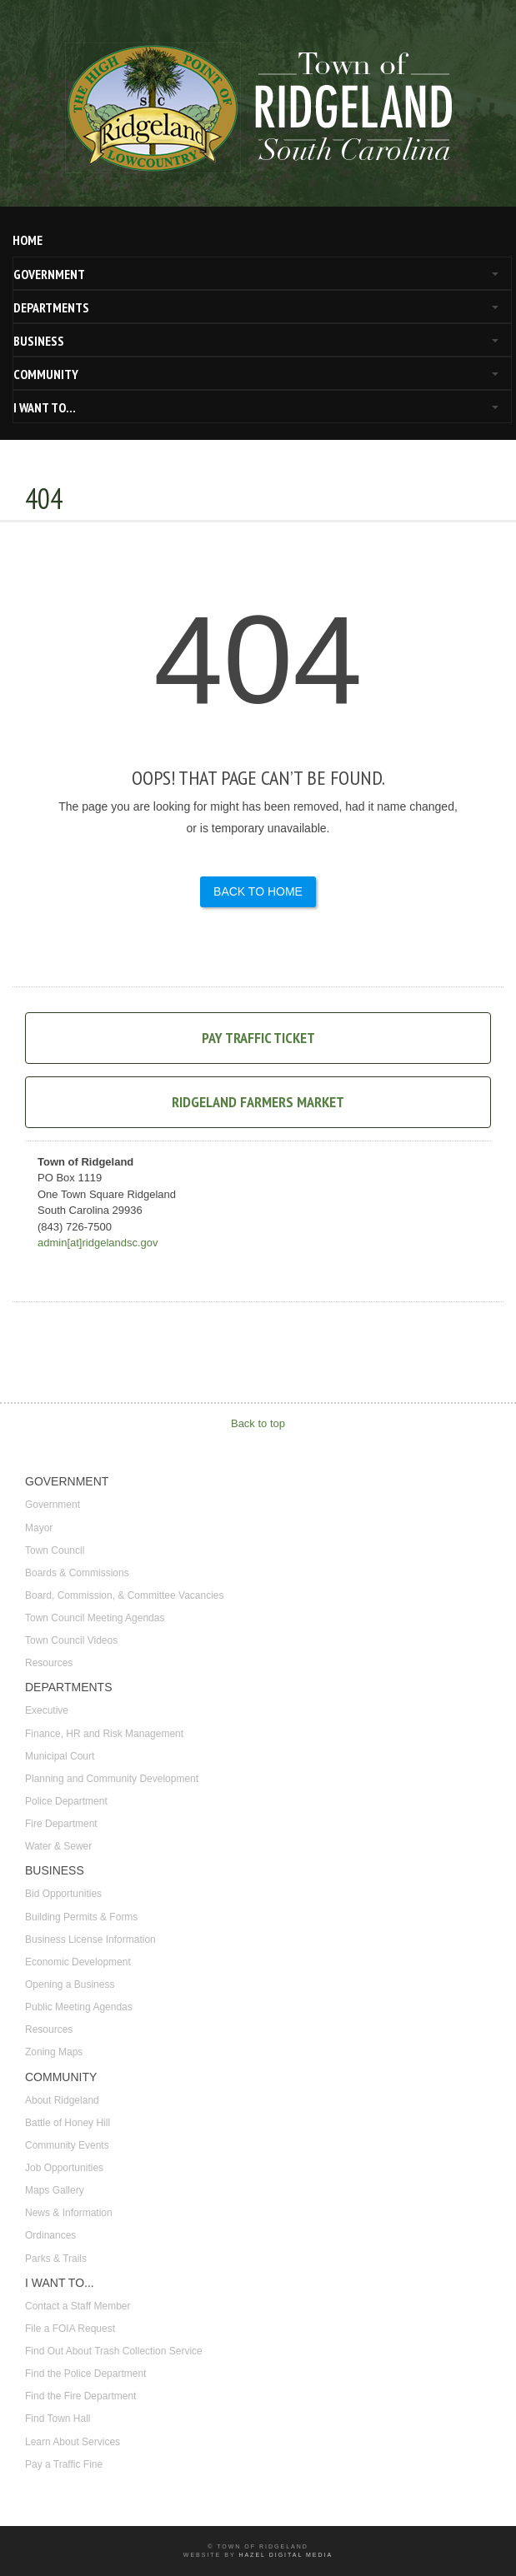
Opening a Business (69, 1984)
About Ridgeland (62, 2100)
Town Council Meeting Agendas (94, 1618)
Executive (46, 1710)
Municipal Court (59, 1756)
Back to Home (258, 891)
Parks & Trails (56, 2258)
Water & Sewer (58, 1846)
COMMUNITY (45, 374)
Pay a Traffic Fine (64, 2464)
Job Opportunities (64, 2168)
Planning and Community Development (111, 1779)
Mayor (39, 1528)
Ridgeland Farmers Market (258, 1101)
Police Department (66, 1801)
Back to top (258, 1423)
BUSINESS (38, 340)
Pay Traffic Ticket (258, 1037)
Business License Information (90, 1939)
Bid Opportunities (63, 1894)
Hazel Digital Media (285, 2555)
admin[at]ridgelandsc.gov (98, 1242)
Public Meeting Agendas (79, 2007)
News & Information (69, 2213)
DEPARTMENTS (51, 307)
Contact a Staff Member (78, 2306)
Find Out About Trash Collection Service (114, 2351)
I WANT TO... (44, 407)
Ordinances (50, 2235)
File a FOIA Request (70, 2328)
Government (52, 1504)
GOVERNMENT (49, 274)
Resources (49, 1663)
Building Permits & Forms (81, 1917)
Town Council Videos (71, 1640)
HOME (28, 240)
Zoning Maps (54, 2052)
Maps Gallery (54, 2190)
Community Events (67, 2145)
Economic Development (78, 1962)
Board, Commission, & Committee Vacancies (124, 1595)
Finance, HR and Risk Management (104, 1734)
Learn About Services (72, 2442)
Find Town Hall (57, 2418)
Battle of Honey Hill (67, 2123)
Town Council (54, 1550)
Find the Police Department (85, 2373)
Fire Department (61, 1824)
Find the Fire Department (80, 2396)
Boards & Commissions (77, 1573)
